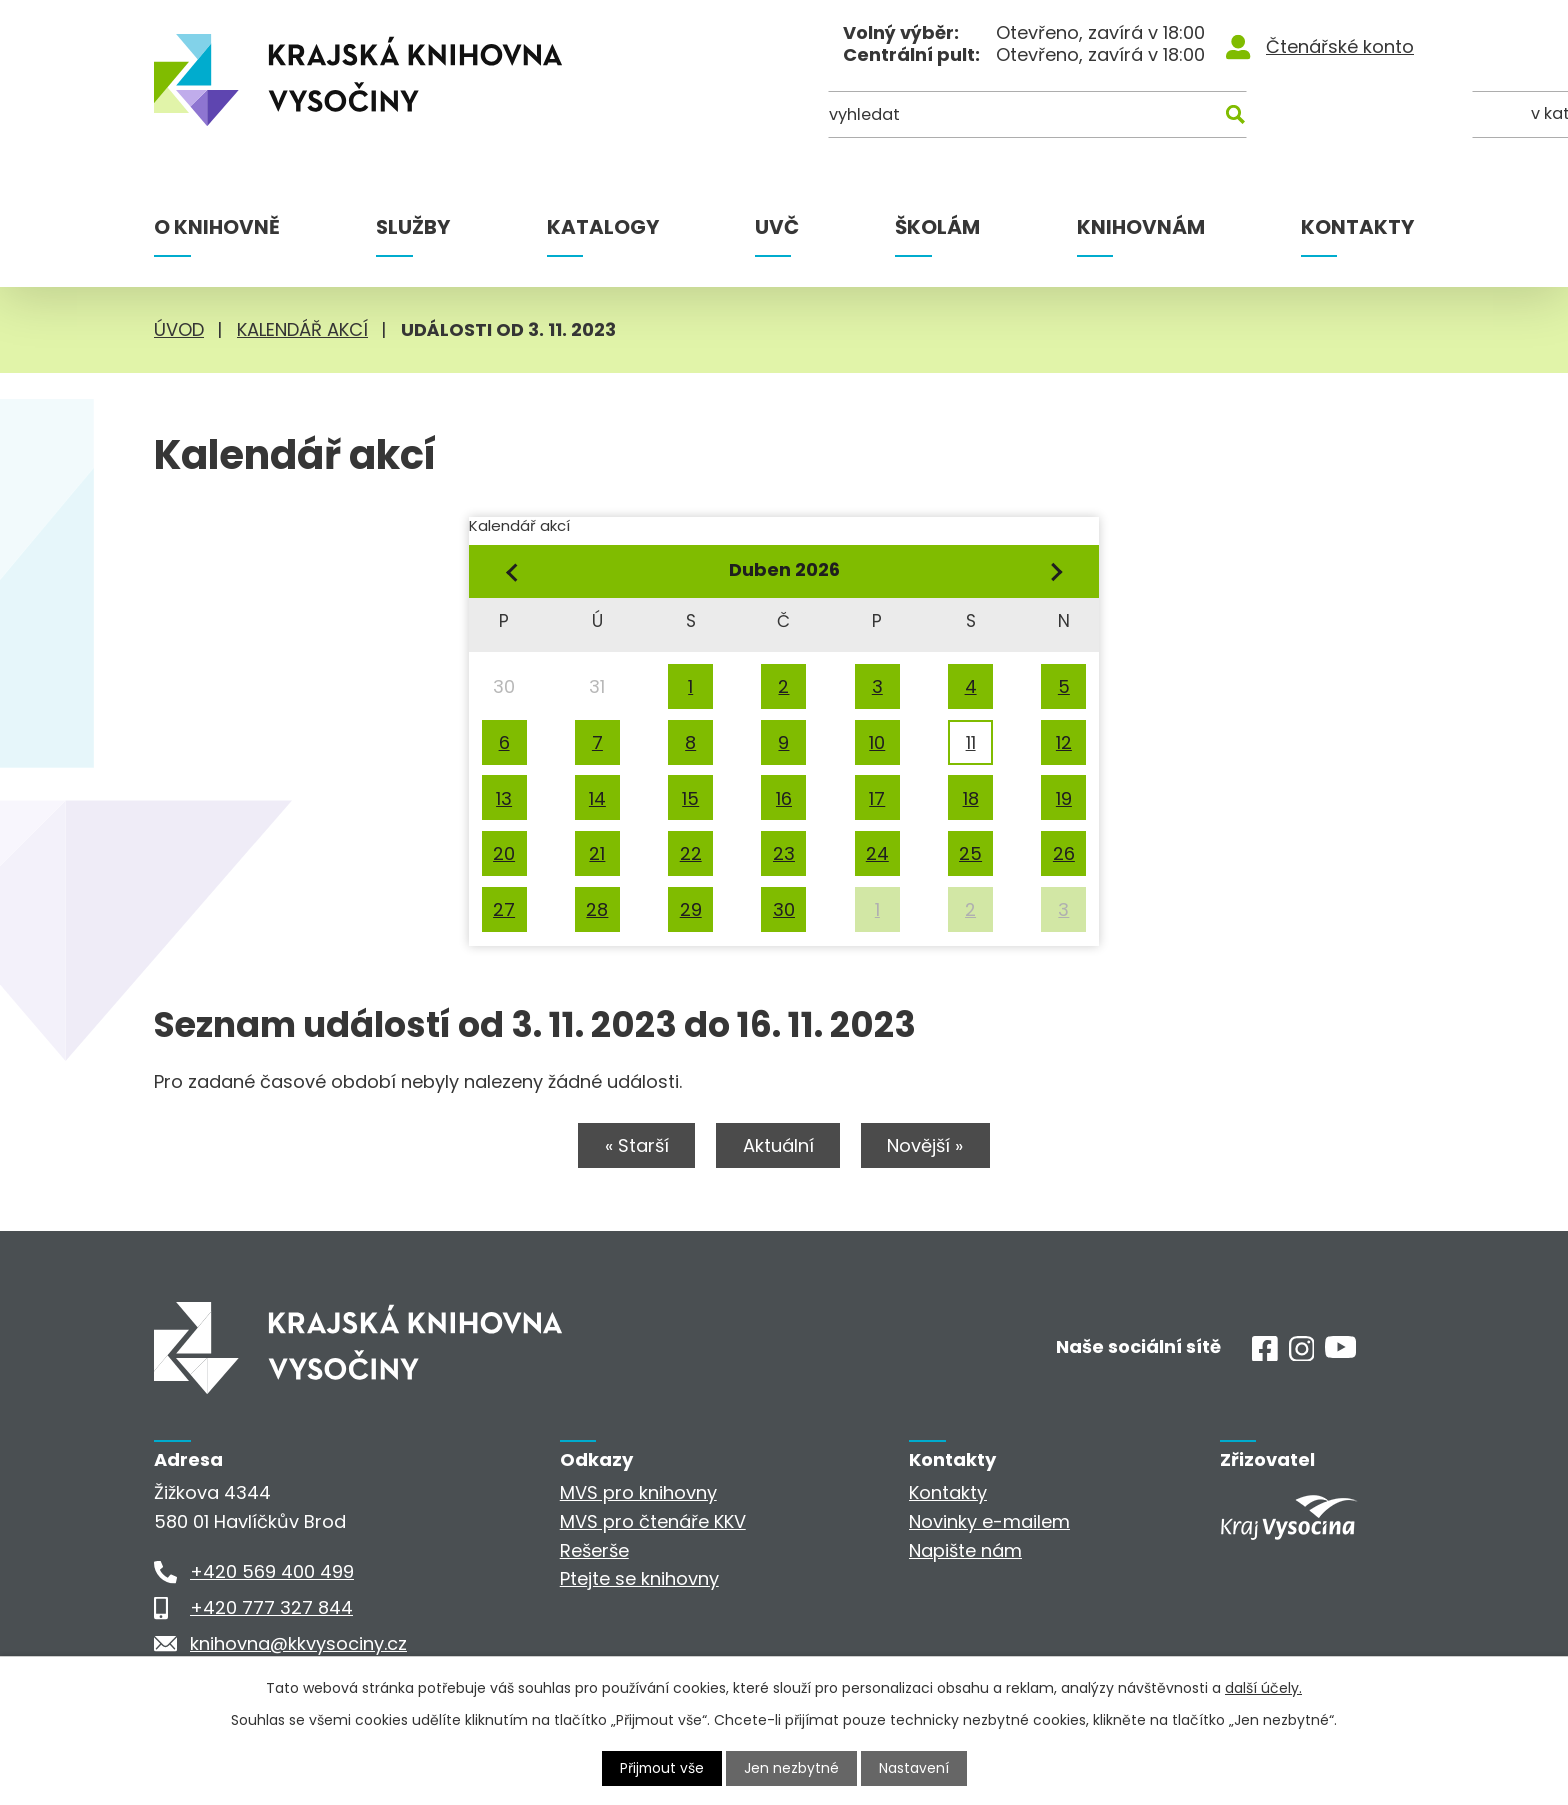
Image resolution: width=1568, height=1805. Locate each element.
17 (877, 798)
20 (504, 853)
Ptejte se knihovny (639, 1579)
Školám (937, 227)
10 (877, 742)
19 (1064, 798)
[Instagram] (1302, 1355)
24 (877, 853)
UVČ (777, 227)
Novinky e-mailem (989, 1522)
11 (971, 742)
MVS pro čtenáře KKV (653, 1522)
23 (784, 853)
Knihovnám (1141, 227)
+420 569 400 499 (272, 1572)
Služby (413, 227)
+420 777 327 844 (271, 1608)
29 (691, 909)
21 (597, 853)
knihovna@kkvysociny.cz (298, 1644)
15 (690, 798)
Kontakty (1357, 227)
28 (597, 909)
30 (784, 909)
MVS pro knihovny (638, 1493)
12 (1064, 742)
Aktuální (778, 1146)
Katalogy (603, 227)
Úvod (179, 329)
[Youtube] (1340, 1352)
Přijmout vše (662, 1768)
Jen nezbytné (792, 1768)
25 (970, 853)
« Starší (634, 1146)
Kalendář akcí (302, 329)
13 (504, 798)
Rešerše (594, 1550)
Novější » (929, 1146)
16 (784, 798)
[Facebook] (1265, 1355)
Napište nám (965, 1550)
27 (504, 909)
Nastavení (915, 1768)
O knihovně (217, 227)
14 (597, 798)
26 (1064, 853)
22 (691, 853)
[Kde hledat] (1317, 117)
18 (971, 798)
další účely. (1263, 1688)
